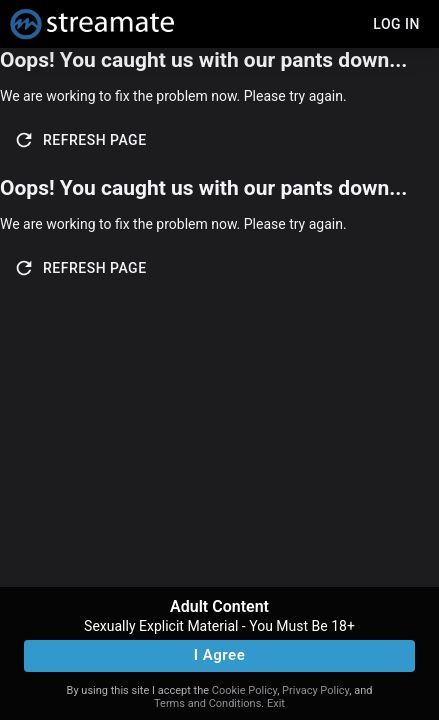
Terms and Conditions (207, 703)
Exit (276, 703)
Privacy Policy (315, 690)
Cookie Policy (244, 690)
